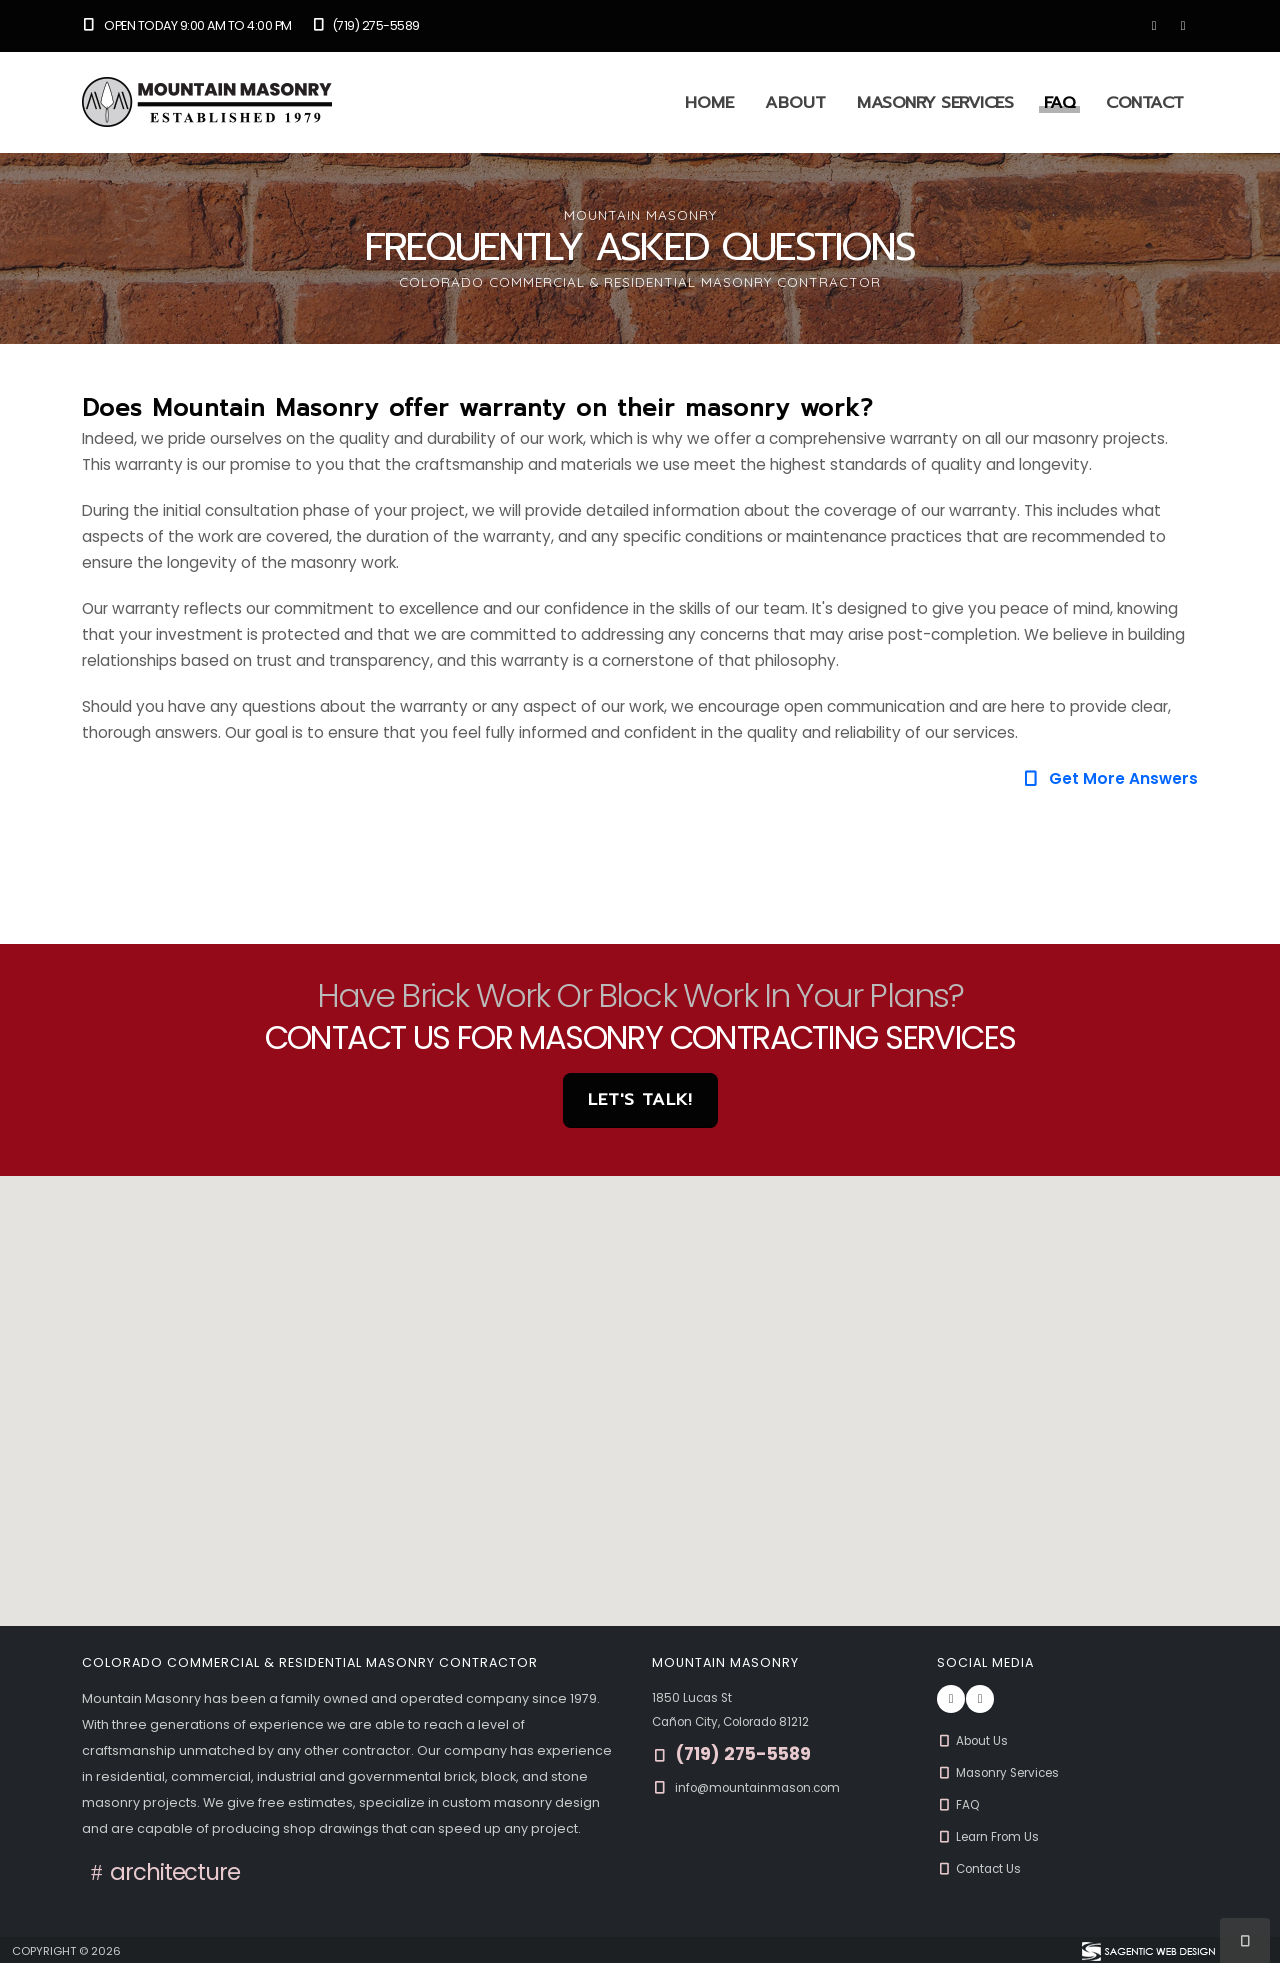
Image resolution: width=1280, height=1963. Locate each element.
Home (709, 102)
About (795, 102)
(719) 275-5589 (365, 25)
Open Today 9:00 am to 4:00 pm (187, 25)
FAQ (1060, 102)
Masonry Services (935, 102)
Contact (1145, 102)
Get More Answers (1110, 778)
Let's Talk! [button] (640, 1099)
